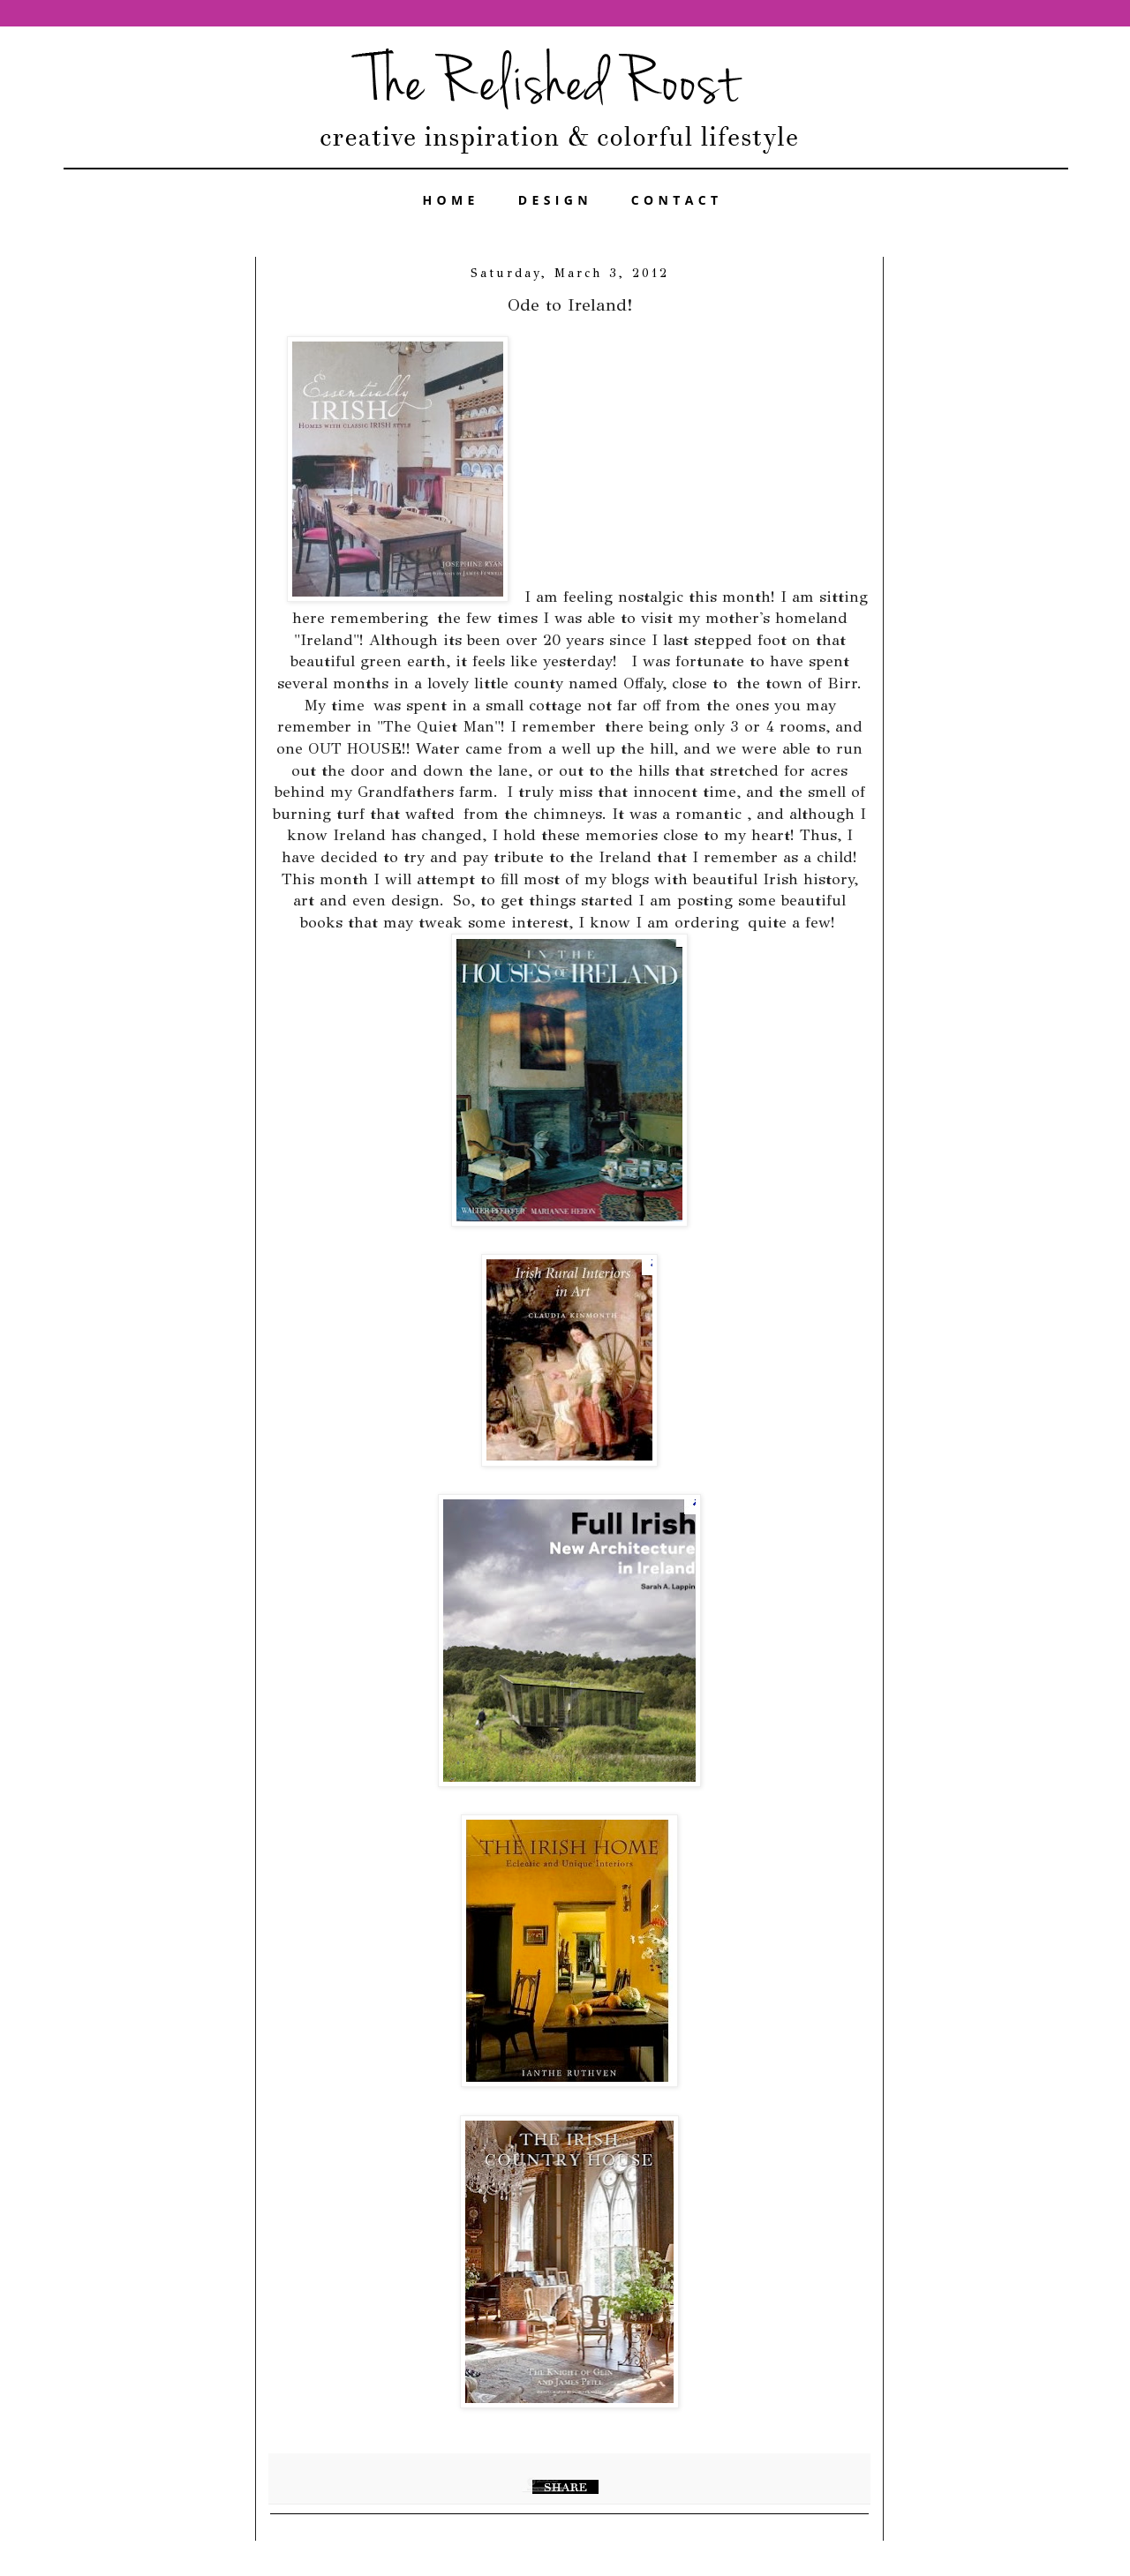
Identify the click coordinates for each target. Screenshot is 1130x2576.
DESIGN (555, 200)
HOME (451, 200)
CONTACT (677, 200)
